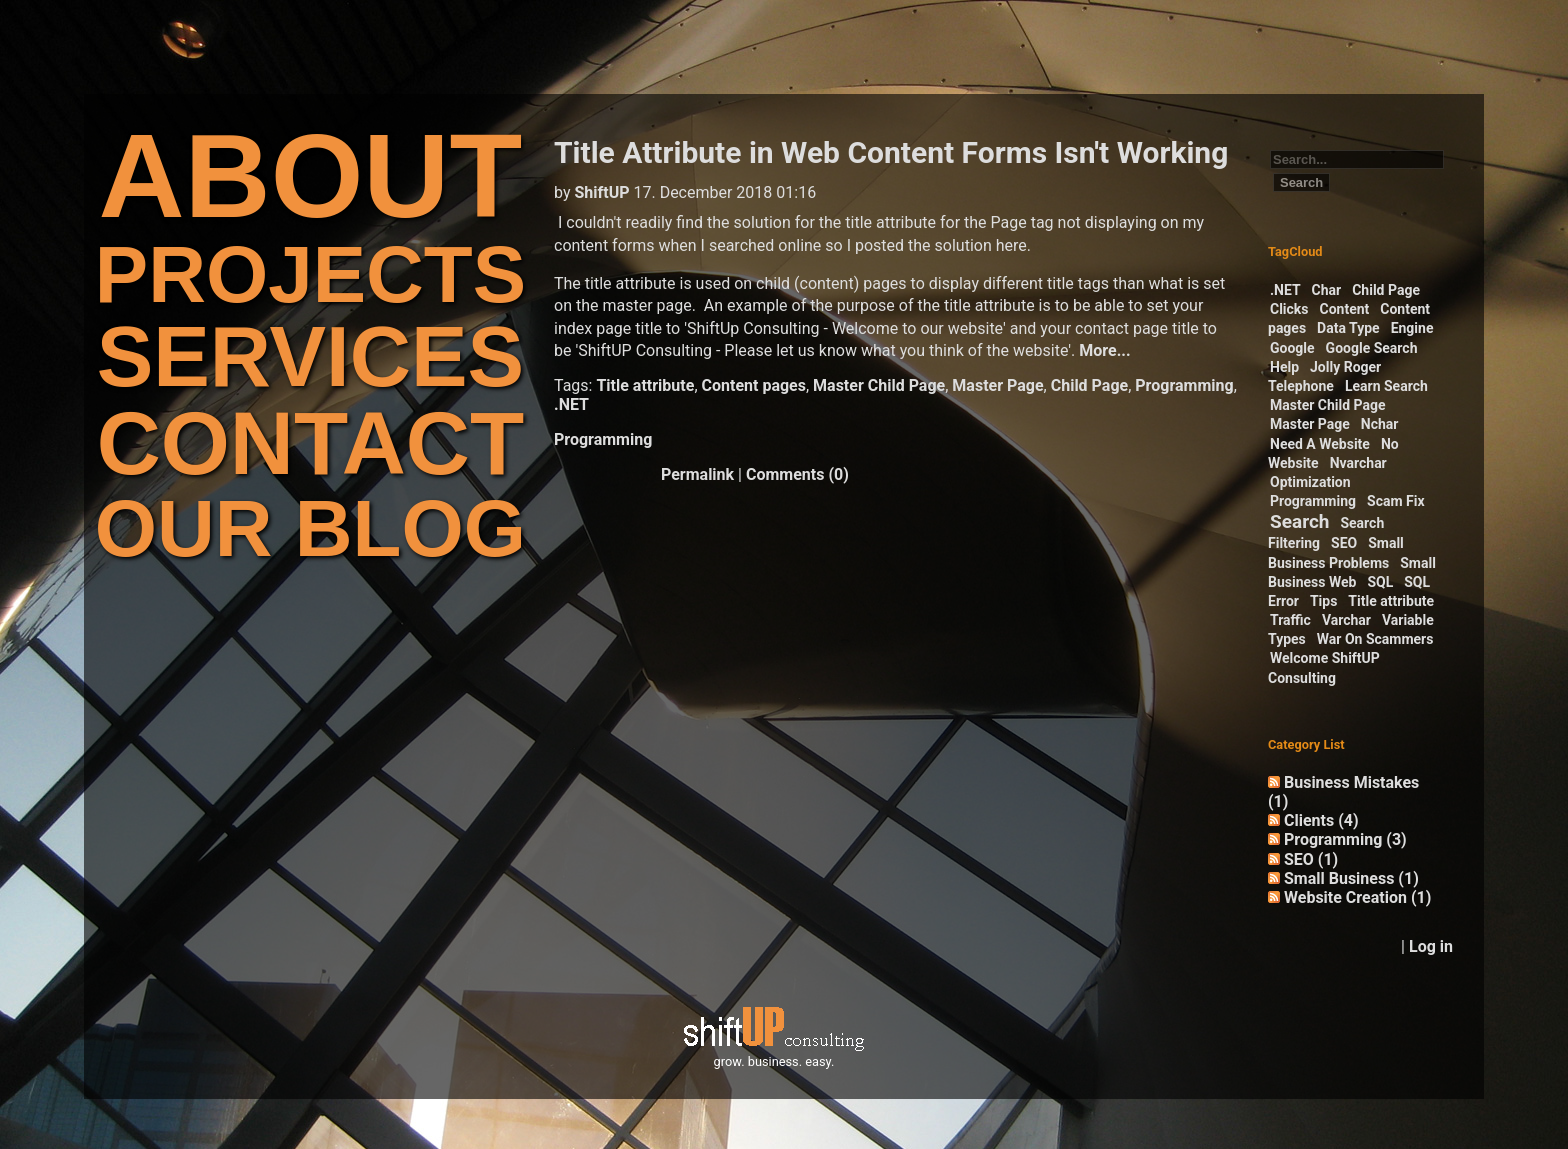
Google (1292, 348)
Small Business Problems (1336, 552)
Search (1299, 521)
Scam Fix (1396, 501)
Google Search (1372, 348)
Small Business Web (1352, 572)
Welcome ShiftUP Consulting (1324, 667)
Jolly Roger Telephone (1324, 376)
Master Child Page (879, 385)
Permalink (697, 474)
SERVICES (310, 356)
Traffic (1290, 620)
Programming (1184, 385)
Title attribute (645, 385)
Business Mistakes (1343, 792)
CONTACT (310, 443)
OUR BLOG (310, 528)
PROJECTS (310, 274)
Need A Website (1320, 444)
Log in (1431, 946)
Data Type (1348, 328)
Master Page (997, 385)
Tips (1323, 601)
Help (1284, 367)
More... (1104, 350)
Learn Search (1386, 386)
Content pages (754, 385)
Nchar (1380, 424)
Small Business (1351, 878)
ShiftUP (601, 192)
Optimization (1310, 482)
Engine (1412, 328)
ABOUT (311, 175)
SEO (1344, 543)
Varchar (1346, 620)
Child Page (1089, 385)
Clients (1321, 820)
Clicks (1289, 309)
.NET (571, 404)
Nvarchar (1358, 463)
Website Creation (1357, 897)
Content (1345, 309)
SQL (1380, 582)
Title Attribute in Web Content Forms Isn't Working (891, 152)
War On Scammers (1375, 639)
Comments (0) (797, 474)
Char (1327, 290)
